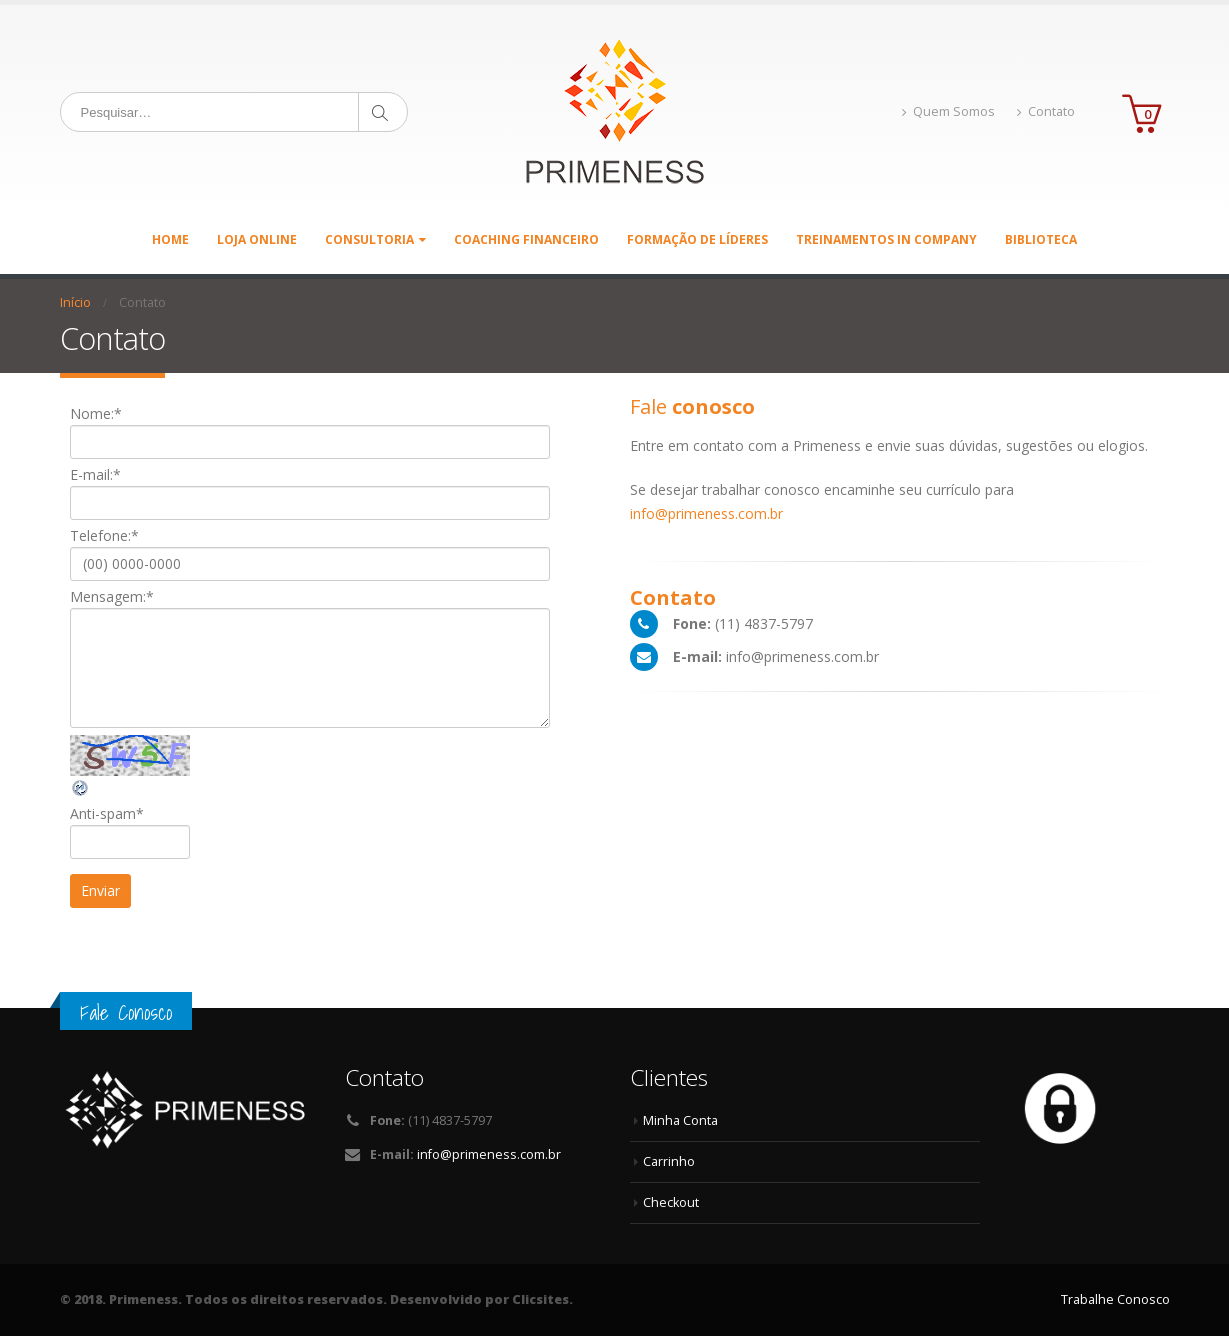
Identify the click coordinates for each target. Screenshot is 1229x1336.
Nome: (96, 413)
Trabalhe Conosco (1115, 1299)
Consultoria (369, 239)
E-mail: (95, 474)
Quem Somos (948, 111)
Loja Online (257, 239)
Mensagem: (112, 596)
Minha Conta (680, 1120)
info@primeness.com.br (706, 513)
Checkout (671, 1202)
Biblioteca (1041, 239)
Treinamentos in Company (886, 239)
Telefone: (104, 535)
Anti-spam (107, 813)
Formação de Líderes (697, 239)
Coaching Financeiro (526, 239)
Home (170, 239)
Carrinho (669, 1161)
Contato (1046, 111)
